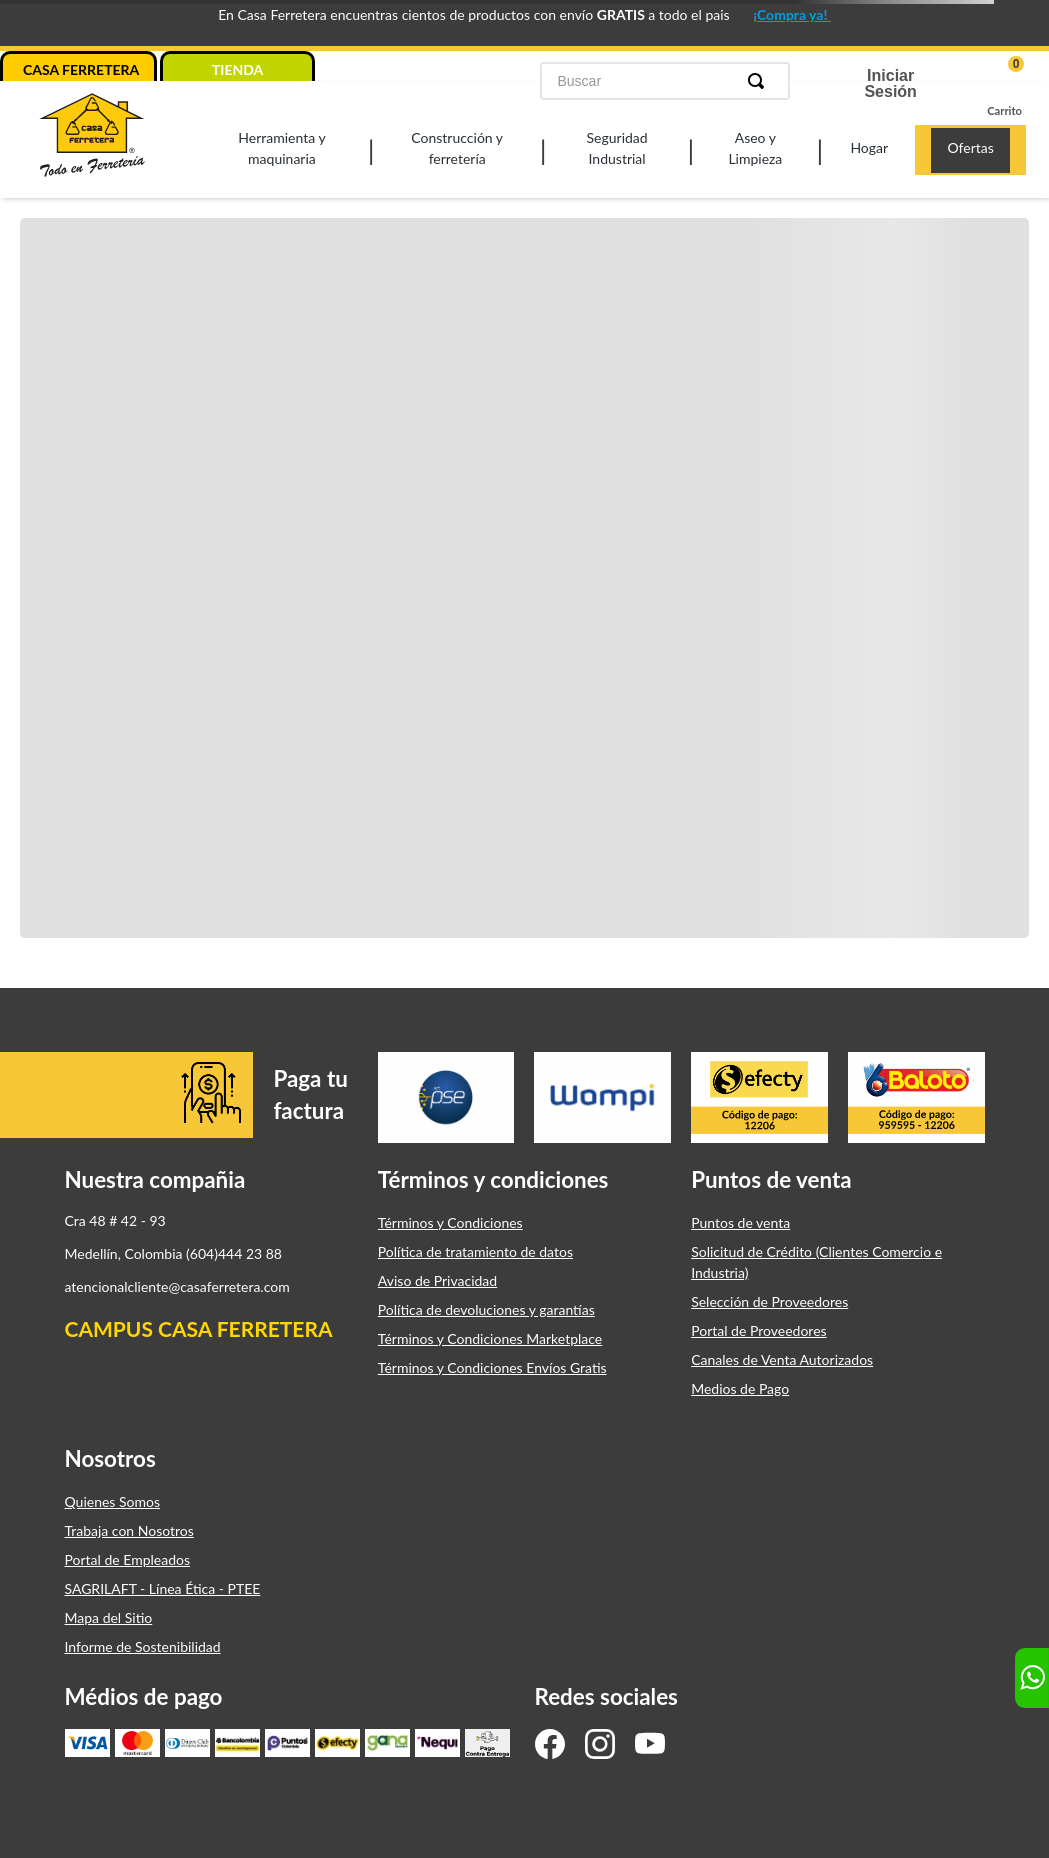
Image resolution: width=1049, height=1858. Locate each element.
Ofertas (970, 147)
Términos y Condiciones (450, 1218)
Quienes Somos (113, 1497)
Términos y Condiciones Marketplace (490, 1334)
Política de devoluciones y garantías (486, 1305)
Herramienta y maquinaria (281, 148)
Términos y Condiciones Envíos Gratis (492, 1363)
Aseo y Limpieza (755, 148)
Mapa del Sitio (109, 1613)
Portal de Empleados (128, 1555)
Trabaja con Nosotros (129, 1526)
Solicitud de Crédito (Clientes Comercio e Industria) (816, 1258)
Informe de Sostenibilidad (143, 1642)
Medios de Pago (740, 1384)
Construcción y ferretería (457, 148)
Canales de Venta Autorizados (782, 1355)
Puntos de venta (740, 1218)
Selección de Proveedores (769, 1297)
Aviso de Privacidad (437, 1276)
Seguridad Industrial (617, 148)
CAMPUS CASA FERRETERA (199, 1325)
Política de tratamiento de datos (475, 1247)
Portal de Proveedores (758, 1326)
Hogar (869, 147)
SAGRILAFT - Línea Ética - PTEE (163, 1584)
